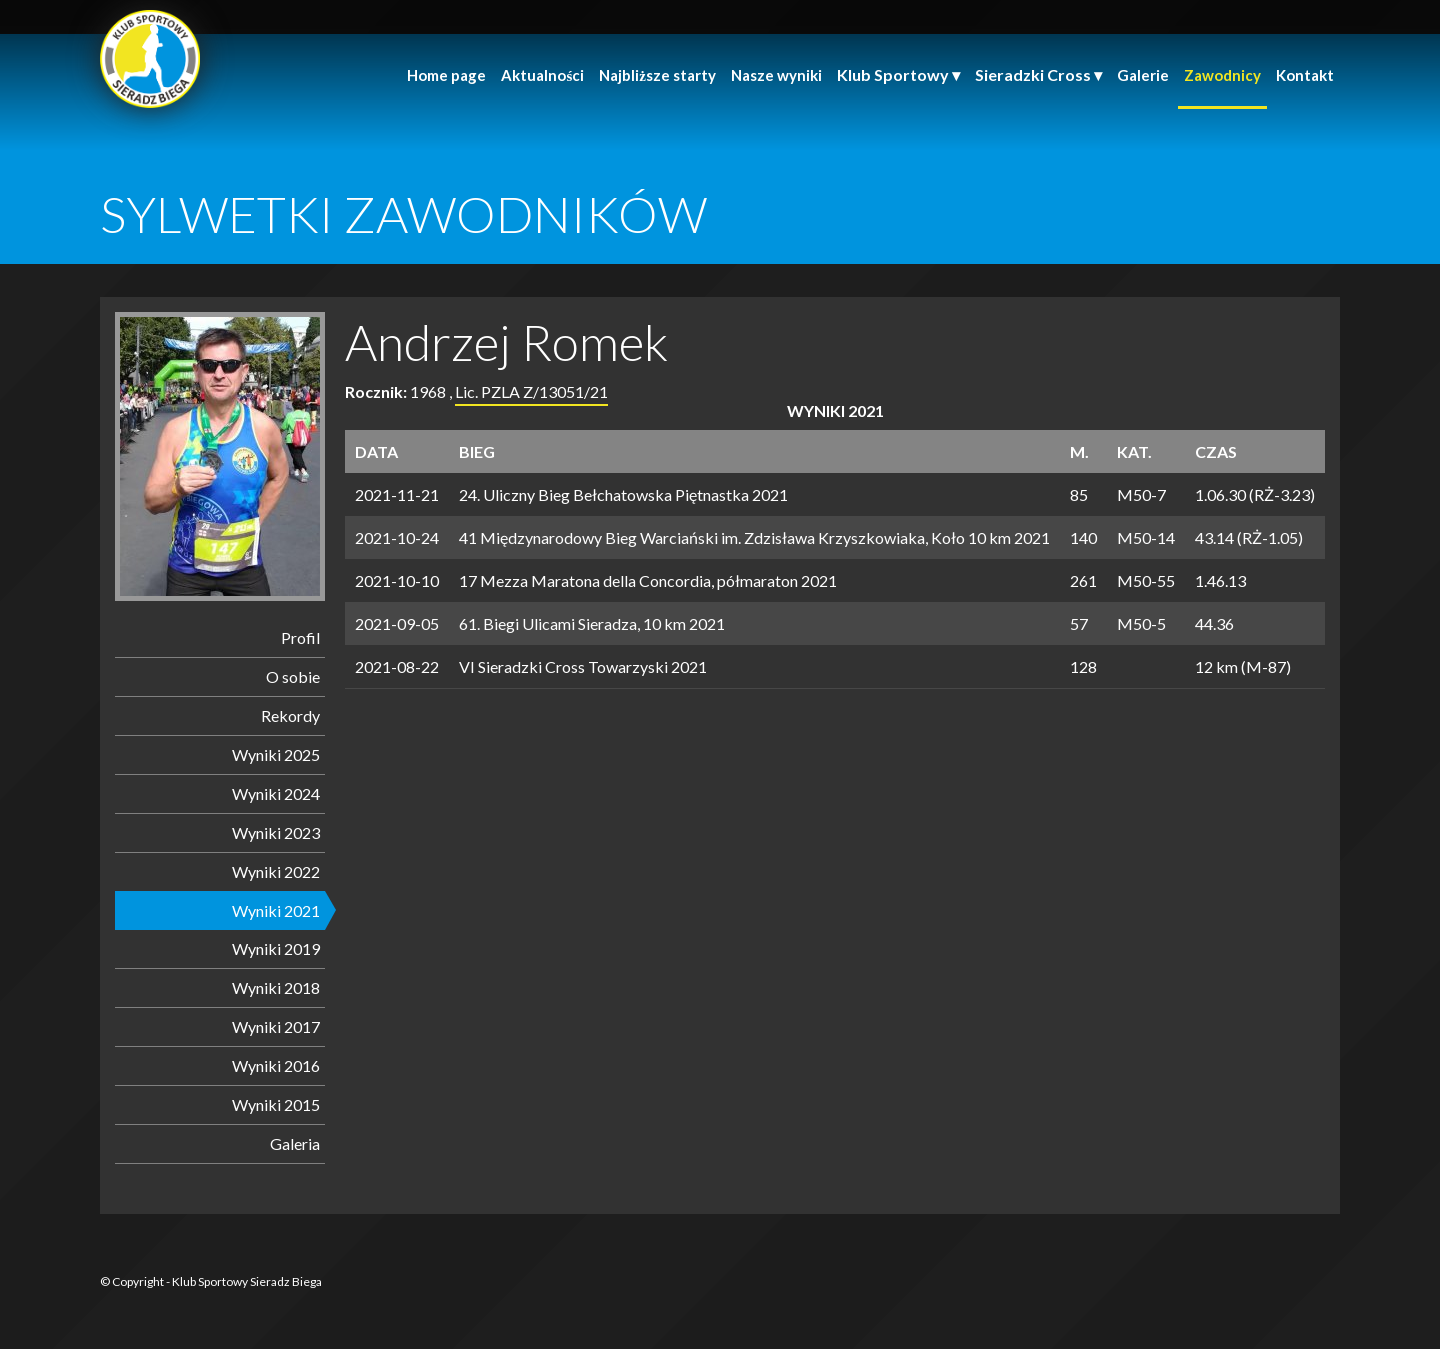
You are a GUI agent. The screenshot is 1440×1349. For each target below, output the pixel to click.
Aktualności (542, 75)
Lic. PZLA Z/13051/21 (531, 391)
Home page (446, 75)
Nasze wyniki (776, 75)
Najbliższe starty (657, 75)
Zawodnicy (1222, 75)
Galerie (1143, 75)
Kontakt (1305, 75)
